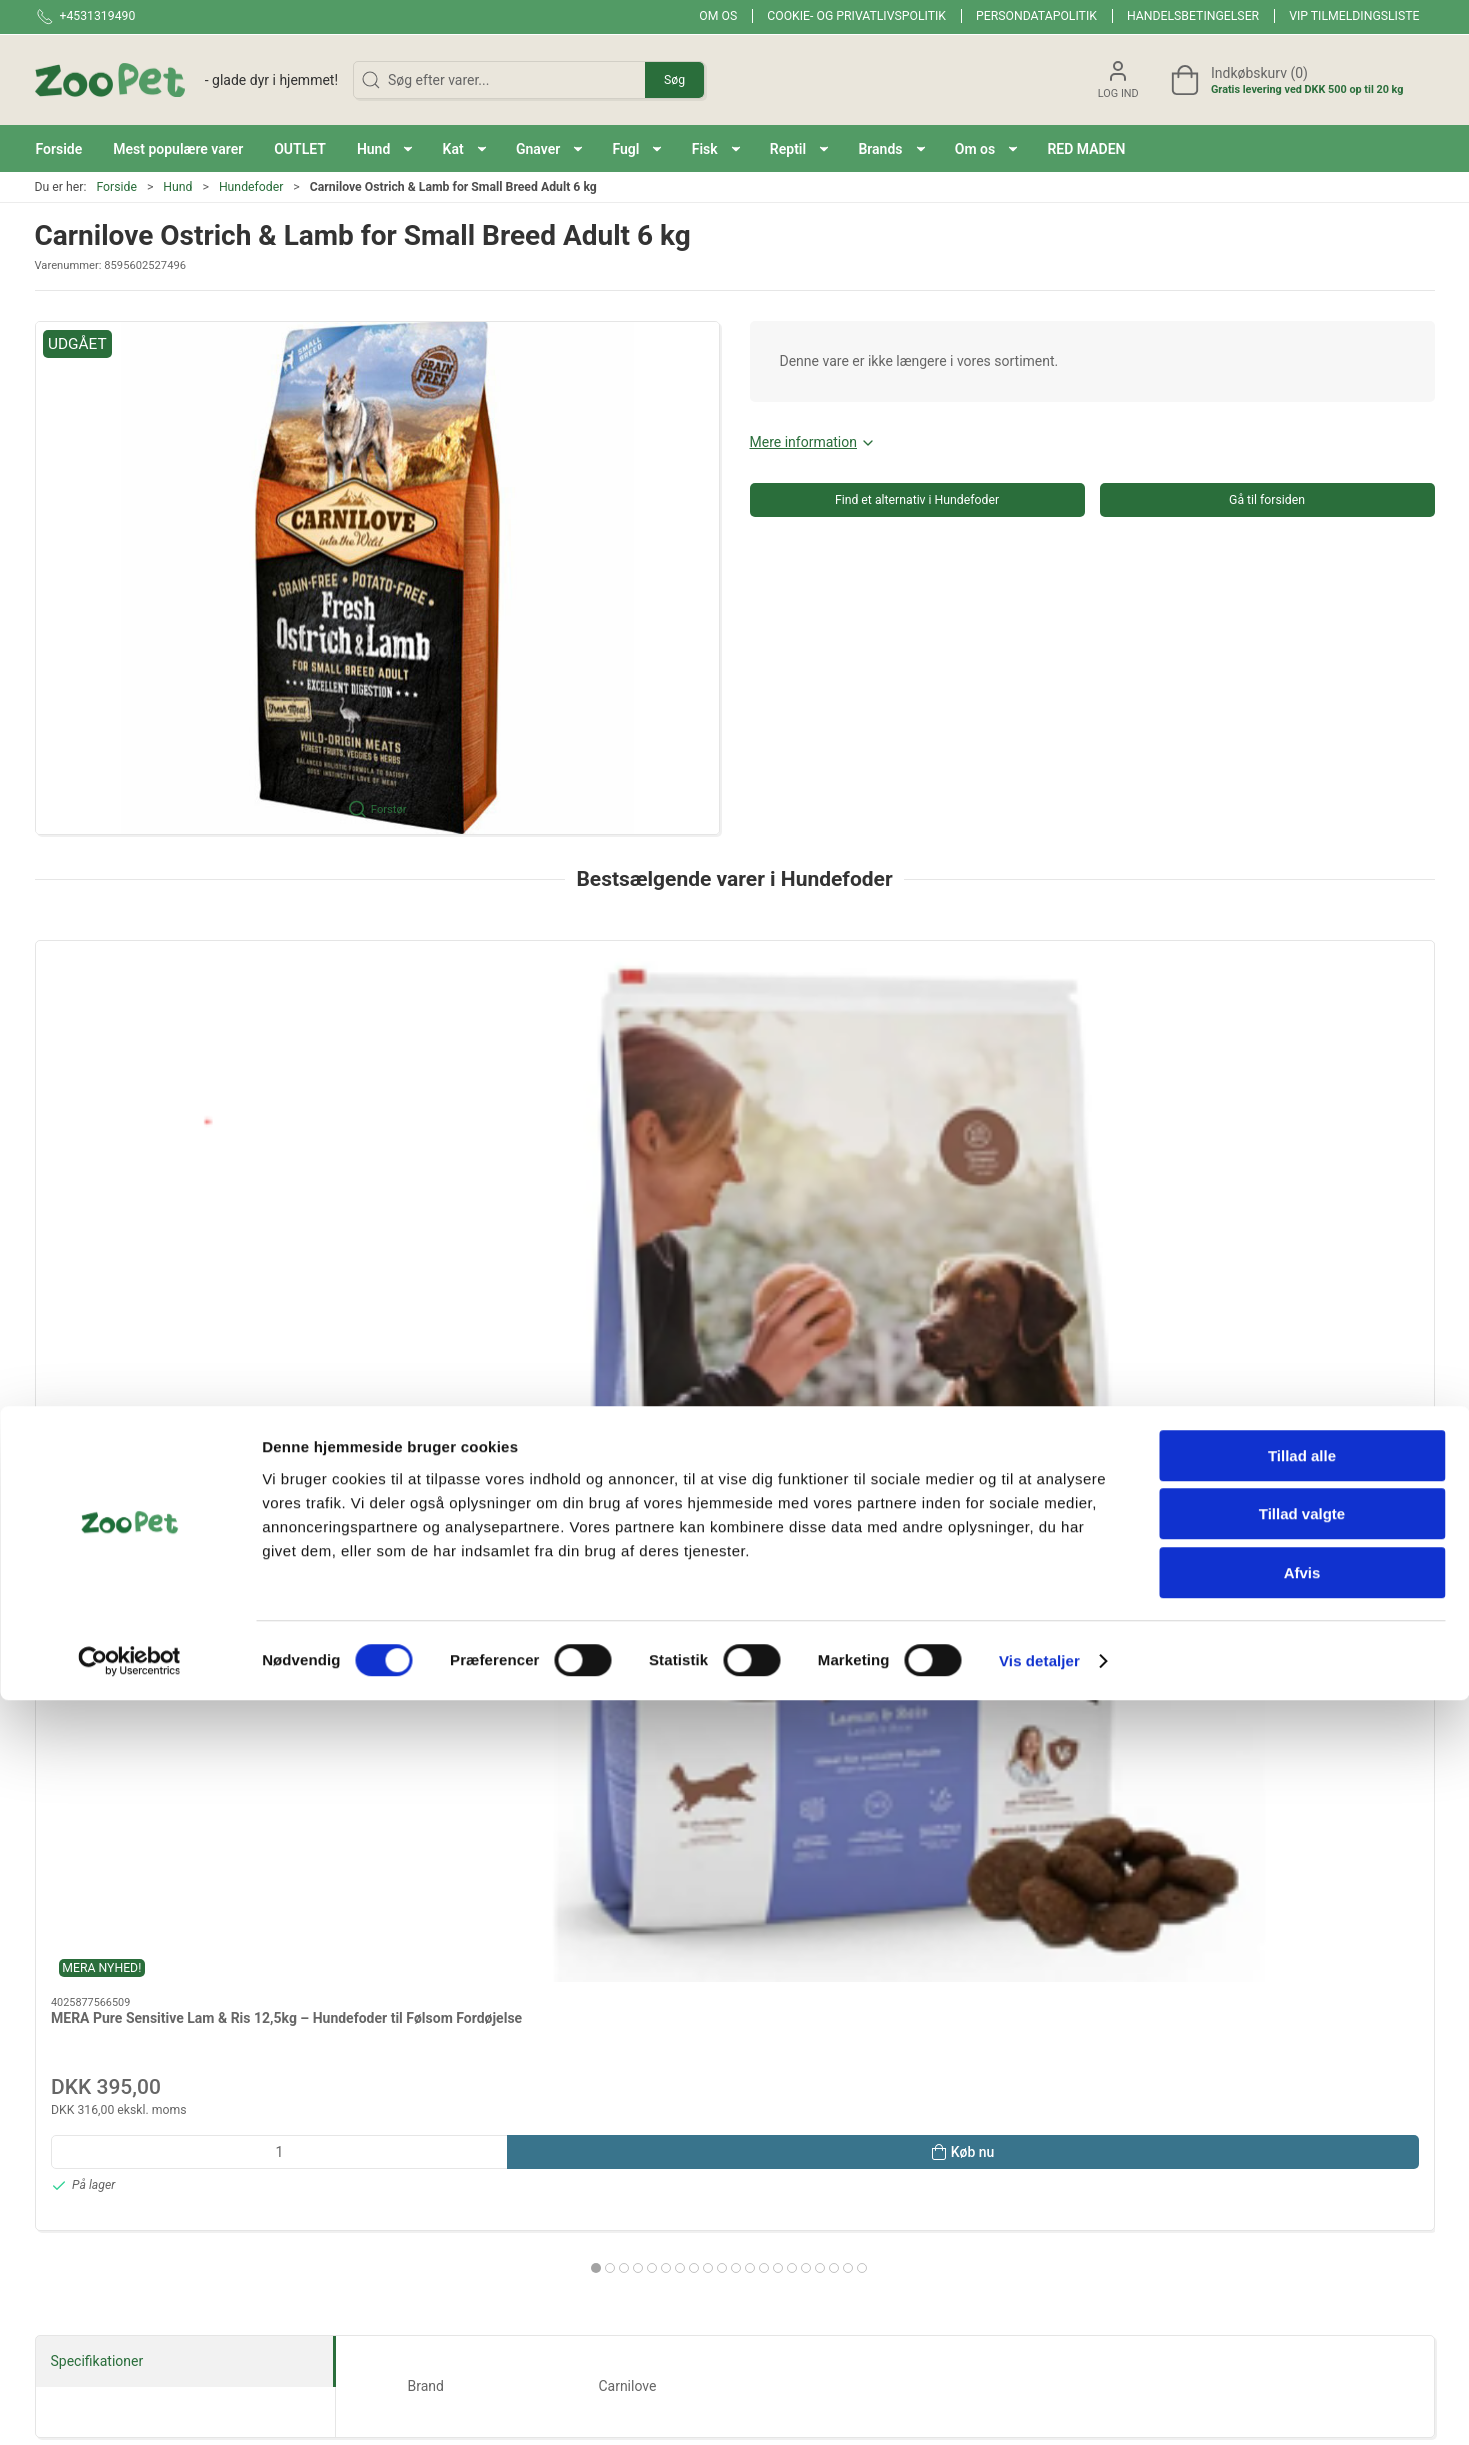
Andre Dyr (734, 1870)
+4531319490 (78, 2150)
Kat (451, 1802)
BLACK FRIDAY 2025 (735, 1734)
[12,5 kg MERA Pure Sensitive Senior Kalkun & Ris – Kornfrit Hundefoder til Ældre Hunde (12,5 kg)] (1017, 1044)
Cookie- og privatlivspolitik (856, 16)
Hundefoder (251, 187)
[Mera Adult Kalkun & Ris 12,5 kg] (451, 1044)
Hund (177, 187)
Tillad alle (1302, 2200)
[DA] (187, 80)
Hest (451, 1870)
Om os (718, 16)
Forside (116, 187)
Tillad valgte (1302, 2259)
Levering (1018, 2138)
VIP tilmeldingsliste (1354, 16)
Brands (168, 1734)
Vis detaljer (1039, 2405)
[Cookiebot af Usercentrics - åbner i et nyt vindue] (129, 2406)
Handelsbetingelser (1193, 16)
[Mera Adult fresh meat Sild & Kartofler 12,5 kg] (1300, 1044)
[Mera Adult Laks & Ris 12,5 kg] (734, 1044)
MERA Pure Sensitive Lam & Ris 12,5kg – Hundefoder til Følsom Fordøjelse (151, 1187)
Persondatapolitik (1036, 16)
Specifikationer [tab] (97, 1526)
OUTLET (1301, 1734)
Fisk (1300, 1802)
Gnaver (734, 1802)
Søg (674, 80)
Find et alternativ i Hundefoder (917, 500)
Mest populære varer (1017, 1734)
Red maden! (451, 1734)
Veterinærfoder (1018, 1870)
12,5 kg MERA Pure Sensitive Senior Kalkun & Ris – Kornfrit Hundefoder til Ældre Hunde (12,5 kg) (1013, 1187)
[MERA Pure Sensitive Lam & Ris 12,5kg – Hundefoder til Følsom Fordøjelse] (168, 1044)
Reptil (168, 1870)
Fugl (1017, 1802)
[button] (385, 148)
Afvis (1302, 2317)
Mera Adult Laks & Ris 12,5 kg (711, 1168)
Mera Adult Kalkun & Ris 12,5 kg (435, 1168)
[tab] (708, 1418)
